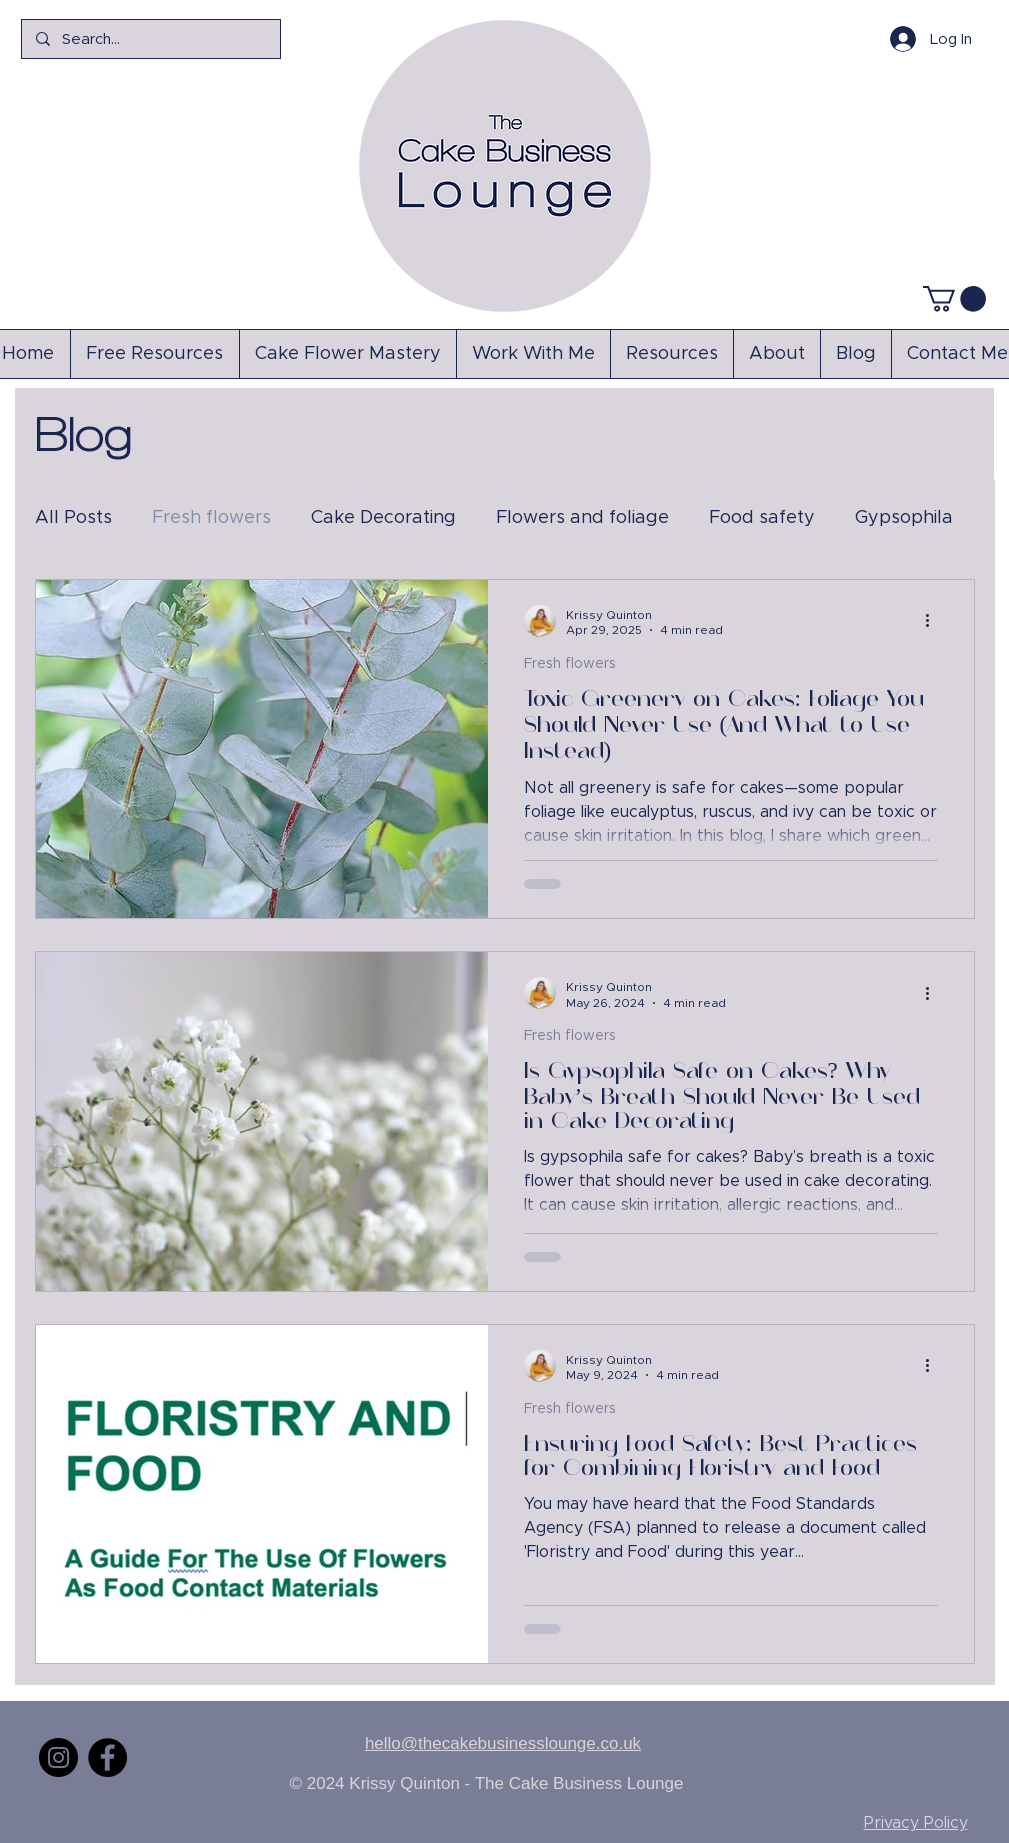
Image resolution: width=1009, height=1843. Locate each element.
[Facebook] (107, 1757)
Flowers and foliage (582, 518)
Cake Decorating (383, 518)
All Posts (73, 518)
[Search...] (150, 39)
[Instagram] (58, 1757)
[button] (954, 299)
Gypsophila (904, 518)
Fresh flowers (211, 518)
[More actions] (935, 621)
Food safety (762, 518)
